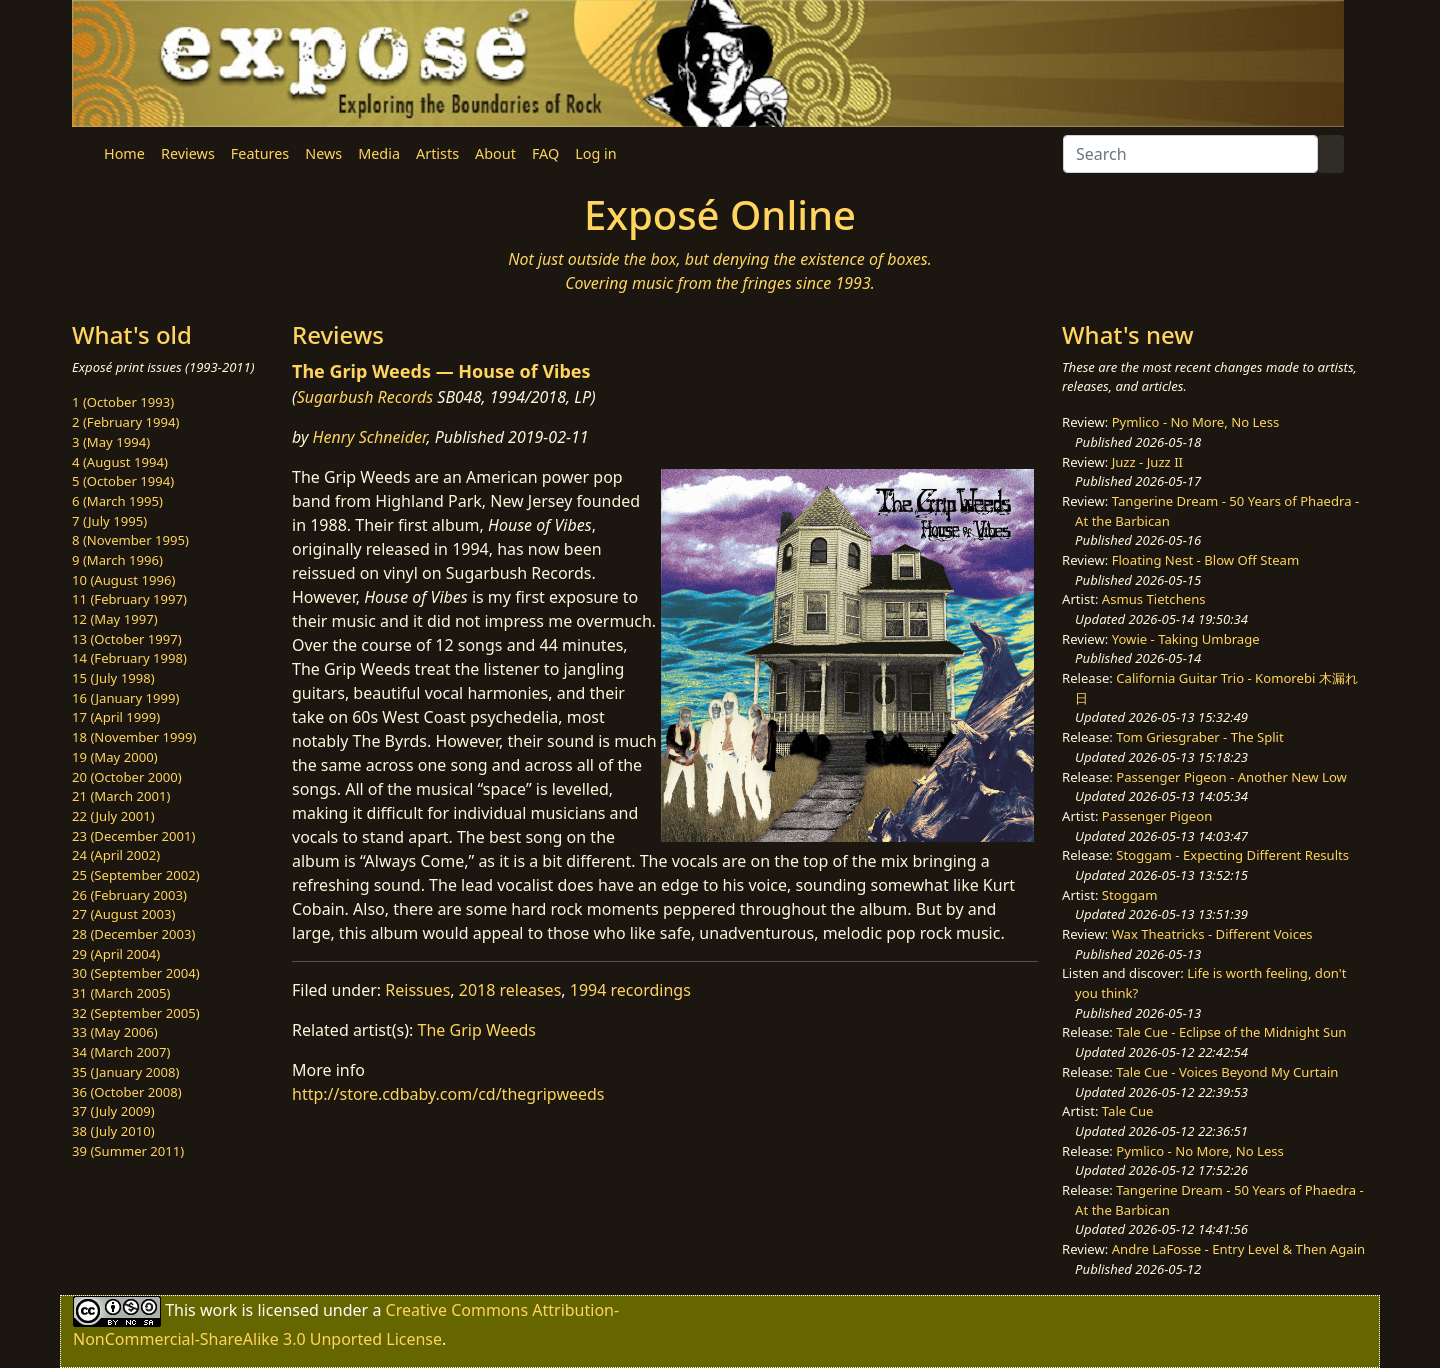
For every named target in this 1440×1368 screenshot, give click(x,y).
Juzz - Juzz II (1147, 462)
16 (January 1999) (125, 698)
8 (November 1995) (130, 540)
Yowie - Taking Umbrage (1186, 639)
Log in (595, 153)
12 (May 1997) (115, 619)
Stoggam (1130, 895)
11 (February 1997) (129, 599)
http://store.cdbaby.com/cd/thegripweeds (448, 1094)
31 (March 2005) (121, 993)
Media (379, 153)
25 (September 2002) (136, 875)
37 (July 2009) (113, 1111)
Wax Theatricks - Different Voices (1212, 934)
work (218, 1310)
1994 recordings (630, 990)
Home (124, 153)
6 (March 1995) (117, 501)
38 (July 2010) (113, 1131)
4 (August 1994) (120, 462)
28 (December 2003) (133, 934)
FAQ (545, 153)
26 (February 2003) (129, 895)
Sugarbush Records (365, 397)
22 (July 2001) (113, 816)
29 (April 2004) (116, 954)
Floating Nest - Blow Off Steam (1205, 560)
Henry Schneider (370, 437)
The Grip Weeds (477, 1030)
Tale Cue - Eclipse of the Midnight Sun (1231, 1032)
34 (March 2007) (121, 1052)
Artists (437, 153)
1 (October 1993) (123, 402)
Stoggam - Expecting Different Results (1232, 855)
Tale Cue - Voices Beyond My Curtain (1227, 1072)
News (323, 153)
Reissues (417, 990)
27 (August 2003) (123, 914)
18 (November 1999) (134, 737)
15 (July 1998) (113, 678)
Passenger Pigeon (1157, 816)
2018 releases (510, 990)
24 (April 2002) (116, 855)
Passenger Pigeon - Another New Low (1231, 777)
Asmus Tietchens (1154, 599)
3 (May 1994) (111, 442)
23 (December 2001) (133, 836)
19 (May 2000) (115, 757)
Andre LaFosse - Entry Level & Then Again (1239, 1249)
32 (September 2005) (136, 1013)
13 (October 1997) (127, 639)
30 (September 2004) (136, 973)
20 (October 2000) (127, 777)
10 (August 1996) (123, 580)
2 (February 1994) (125, 422)
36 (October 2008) (127, 1092)
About (495, 153)
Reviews (188, 153)
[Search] (1190, 154)
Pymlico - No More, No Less (1196, 422)
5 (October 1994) (123, 481)
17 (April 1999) (116, 717)
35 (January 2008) (125, 1072)
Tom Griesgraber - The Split (1199, 737)
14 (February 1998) (129, 658)
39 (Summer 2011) (128, 1151)
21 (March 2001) (121, 796)
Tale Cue (1128, 1111)
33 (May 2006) (115, 1032)
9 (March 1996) (117, 560)
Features (260, 153)
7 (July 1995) (109, 521)
